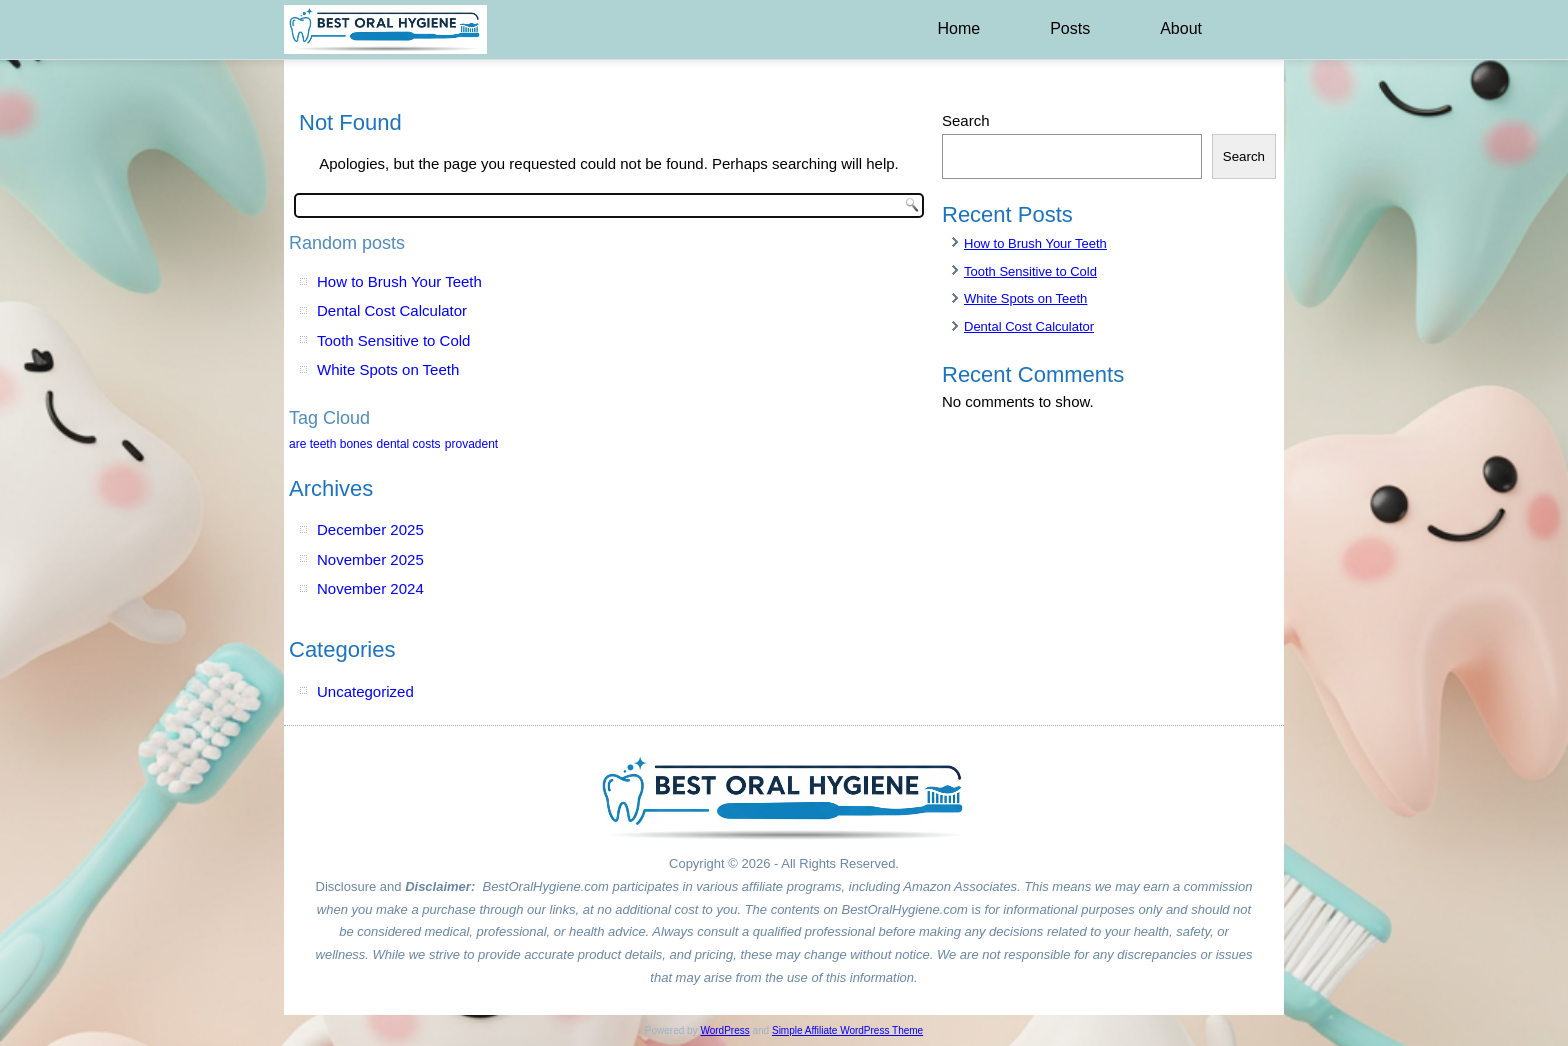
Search (966, 120)
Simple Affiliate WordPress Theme (847, 1030)
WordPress (724, 1030)
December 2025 (370, 529)
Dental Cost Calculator (392, 310)
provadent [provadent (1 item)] (471, 444)
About (1181, 28)
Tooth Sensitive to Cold (393, 340)
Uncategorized (365, 691)
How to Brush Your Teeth (399, 281)
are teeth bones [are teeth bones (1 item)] (330, 444)
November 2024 (370, 588)
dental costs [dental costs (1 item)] (409, 444)
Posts (1070, 28)
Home (958, 28)
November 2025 (370, 559)
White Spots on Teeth (388, 369)
